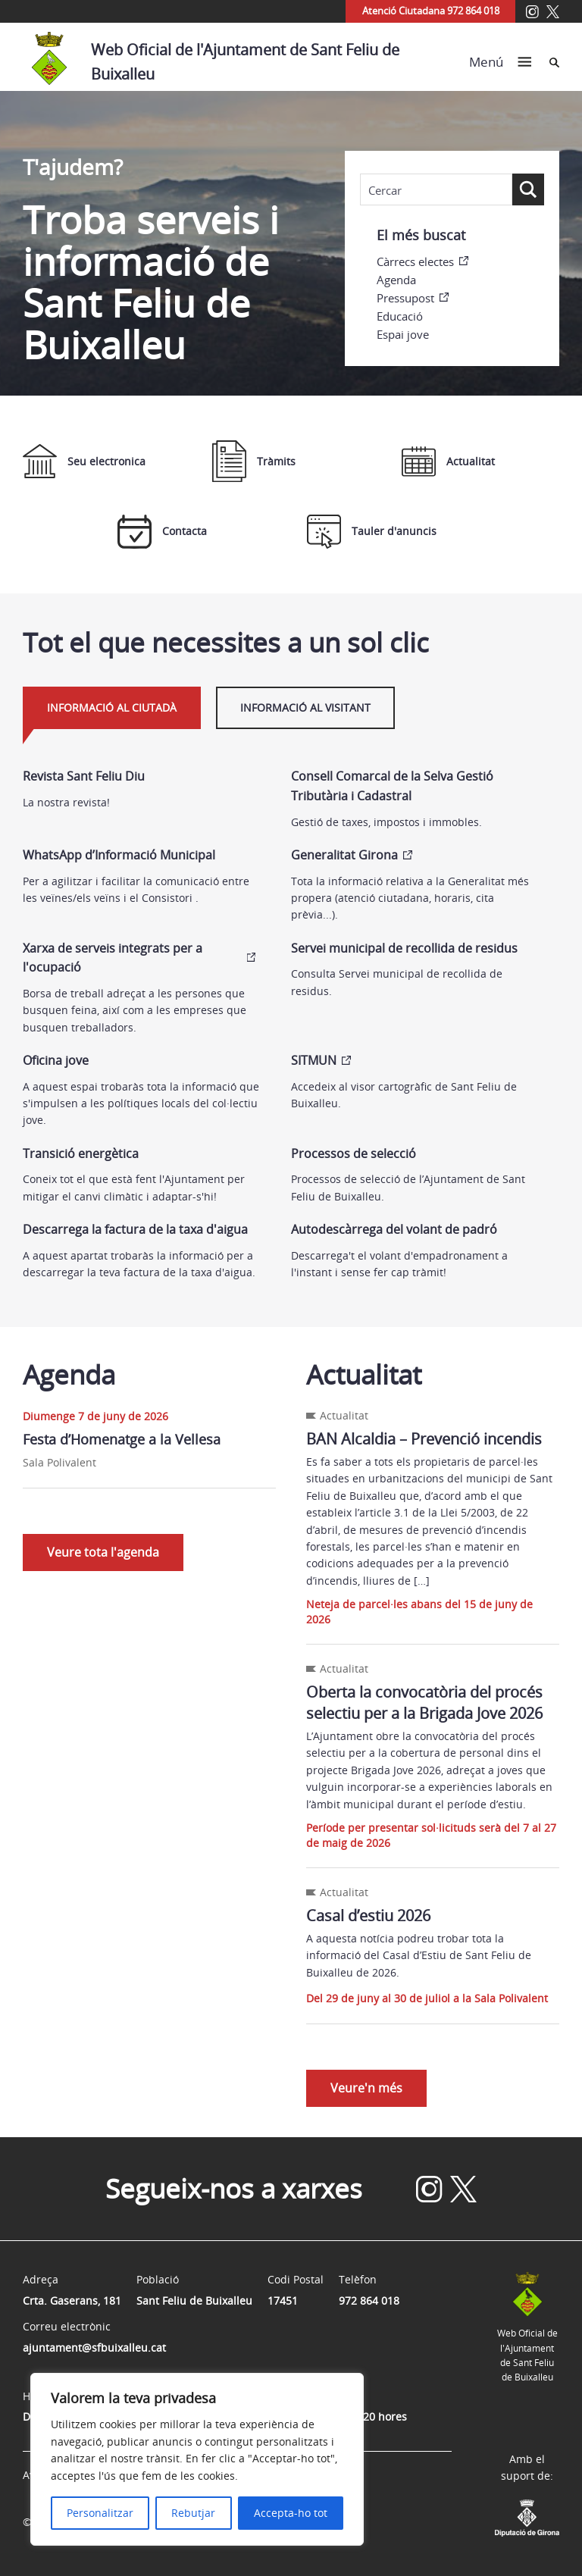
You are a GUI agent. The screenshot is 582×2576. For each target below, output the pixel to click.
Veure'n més (366, 2088)
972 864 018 (369, 2300)
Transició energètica (81, 1153)
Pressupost (405, 297)
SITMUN (313, 1060)
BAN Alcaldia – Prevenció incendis (424, 1439)
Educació (400, 316)
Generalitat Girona (344, 855)
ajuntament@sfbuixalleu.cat (94, 2347)
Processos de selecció (353, 1153)
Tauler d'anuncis (371, 532)
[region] (197, 2459)
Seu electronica (84, 461)
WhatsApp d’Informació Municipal (119, 855)
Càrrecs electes (415, 261)
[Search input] (436, 190)
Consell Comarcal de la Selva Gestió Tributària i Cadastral (392, 786)
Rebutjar (193, 2513)
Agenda (396, 279)
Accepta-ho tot (290, 2513)
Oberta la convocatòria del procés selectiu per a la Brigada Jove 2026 (424, 1702)
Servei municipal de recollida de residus (404, 948)
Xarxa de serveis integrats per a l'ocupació (112, 958)
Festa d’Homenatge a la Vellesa (122, 1439)
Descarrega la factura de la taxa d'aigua (135, 1229)
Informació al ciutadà (112, 707)
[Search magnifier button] (528, 189)
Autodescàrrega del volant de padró (394, 1229)
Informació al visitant (305, 707)
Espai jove (403, 334)
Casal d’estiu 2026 (368, 1915)
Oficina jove (56, 1060)
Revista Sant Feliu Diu (84, 776)
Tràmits (254, 461)
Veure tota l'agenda (103, 1552)
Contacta (162, 532)
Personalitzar (100, 2513)
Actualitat (448, 461)
